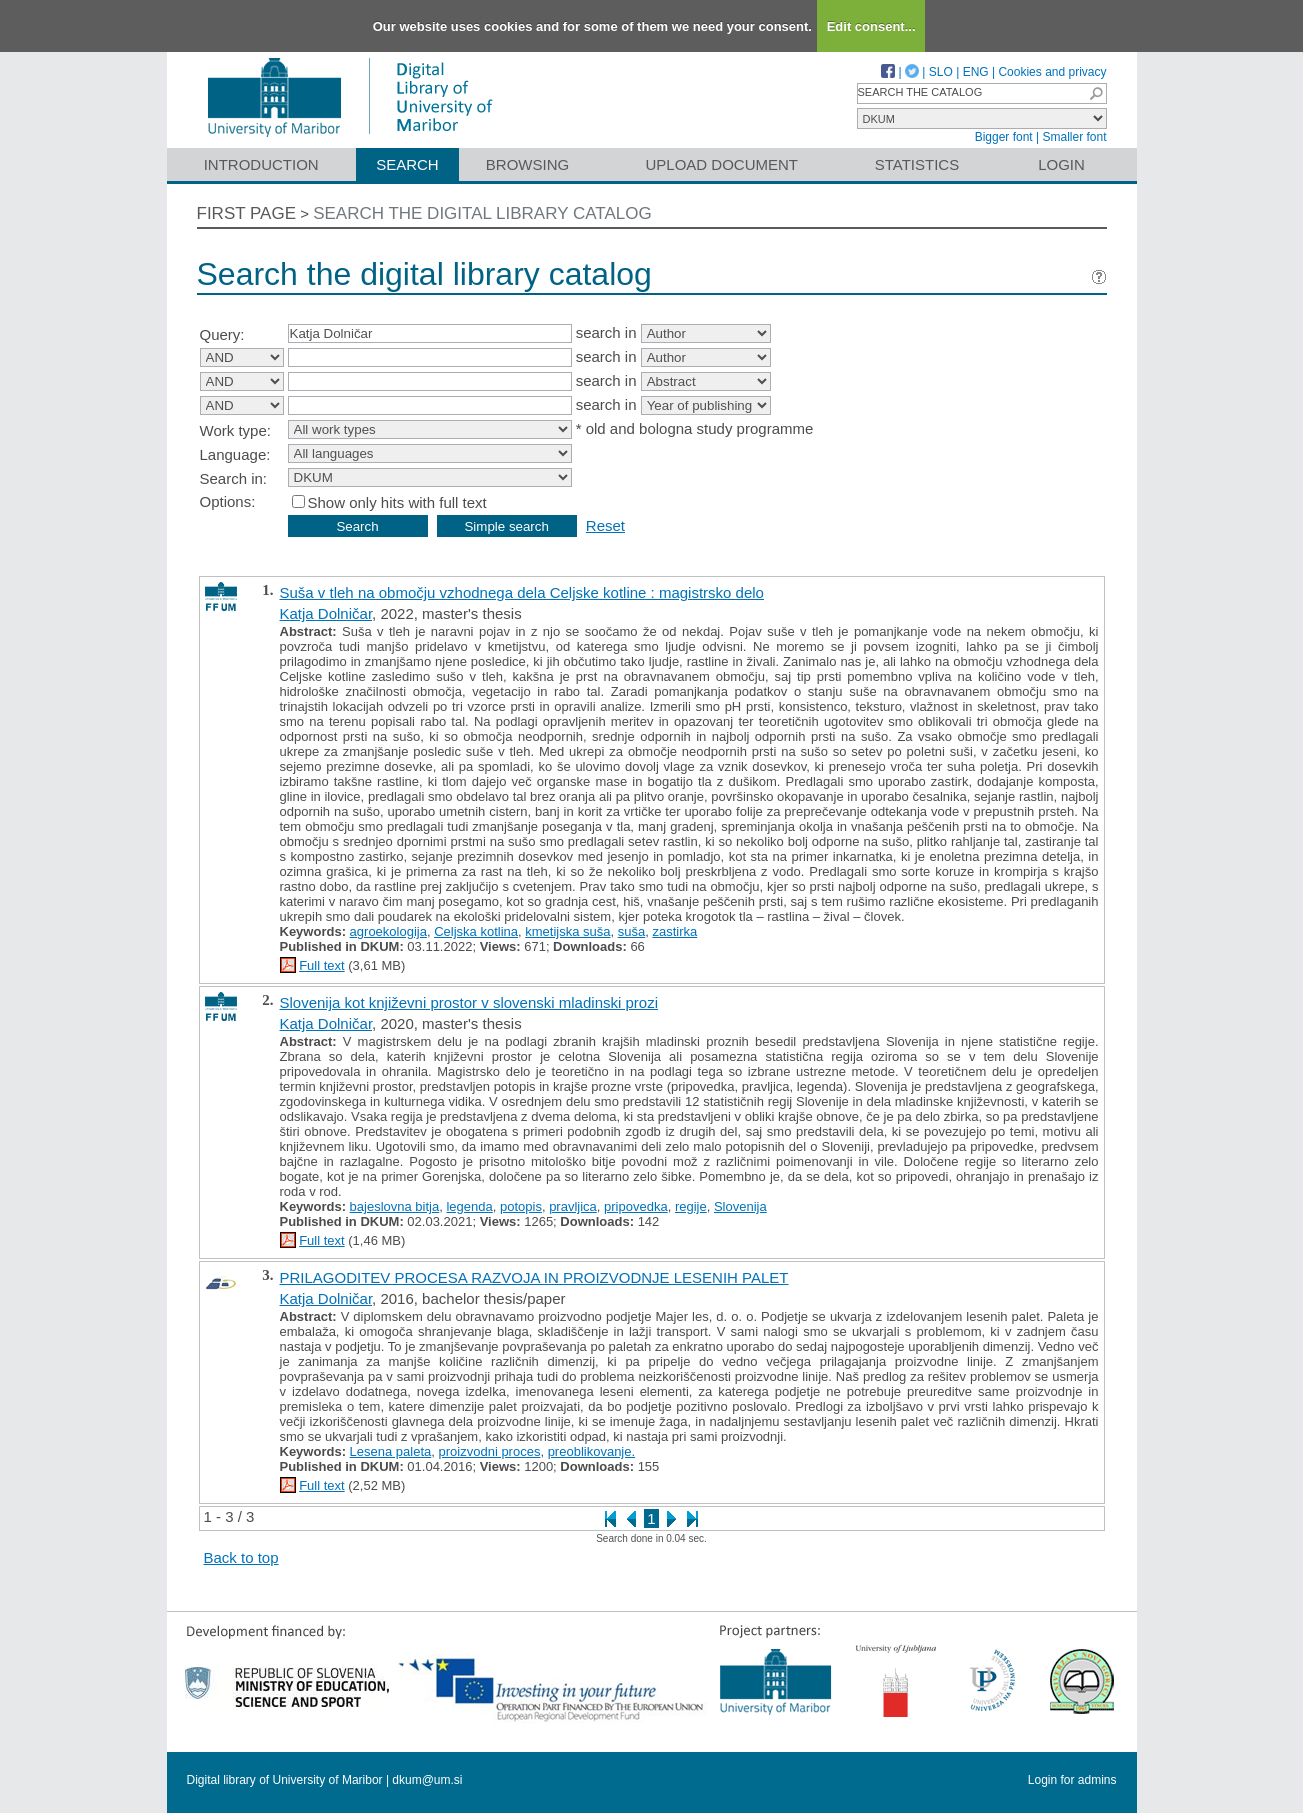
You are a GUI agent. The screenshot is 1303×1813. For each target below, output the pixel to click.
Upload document (722, 164)
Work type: (235, 430)
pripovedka (636, 1206)
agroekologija (388, 931)
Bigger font (1004, 137)
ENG (976, 72)
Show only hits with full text (397, 502)
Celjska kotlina (476, 931)
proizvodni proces (490, 1451)
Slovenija (740, 1206)
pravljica (573, 1206)
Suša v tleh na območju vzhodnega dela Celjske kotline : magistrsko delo (522, 592)
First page (247, 213)
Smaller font (1074, 137)
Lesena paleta (391, 1451)
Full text (322, 965)
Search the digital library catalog (482, 213)
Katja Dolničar (326, 613)
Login (1061, 164)
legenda (469, 1206)
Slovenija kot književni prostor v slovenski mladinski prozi (469, 1002)
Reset (605, 525)
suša (631, 931)
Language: (235, 454)
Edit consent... (871, 26)
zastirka (674, 931)
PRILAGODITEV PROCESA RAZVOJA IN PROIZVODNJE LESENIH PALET (534, 1277)
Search (407, 164)
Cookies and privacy (1052, 72)
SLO (941, 72)
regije (691, 1206)
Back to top (241, 1557)
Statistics (917, 164)
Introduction (261, 164)
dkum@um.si (427, 1780)
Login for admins (1072, 1780)
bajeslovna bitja (395, 1206)
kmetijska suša (567, 931)
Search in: (234, 478)
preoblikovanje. (591, 1451)
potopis (521, 1206)
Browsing (527, 164)
